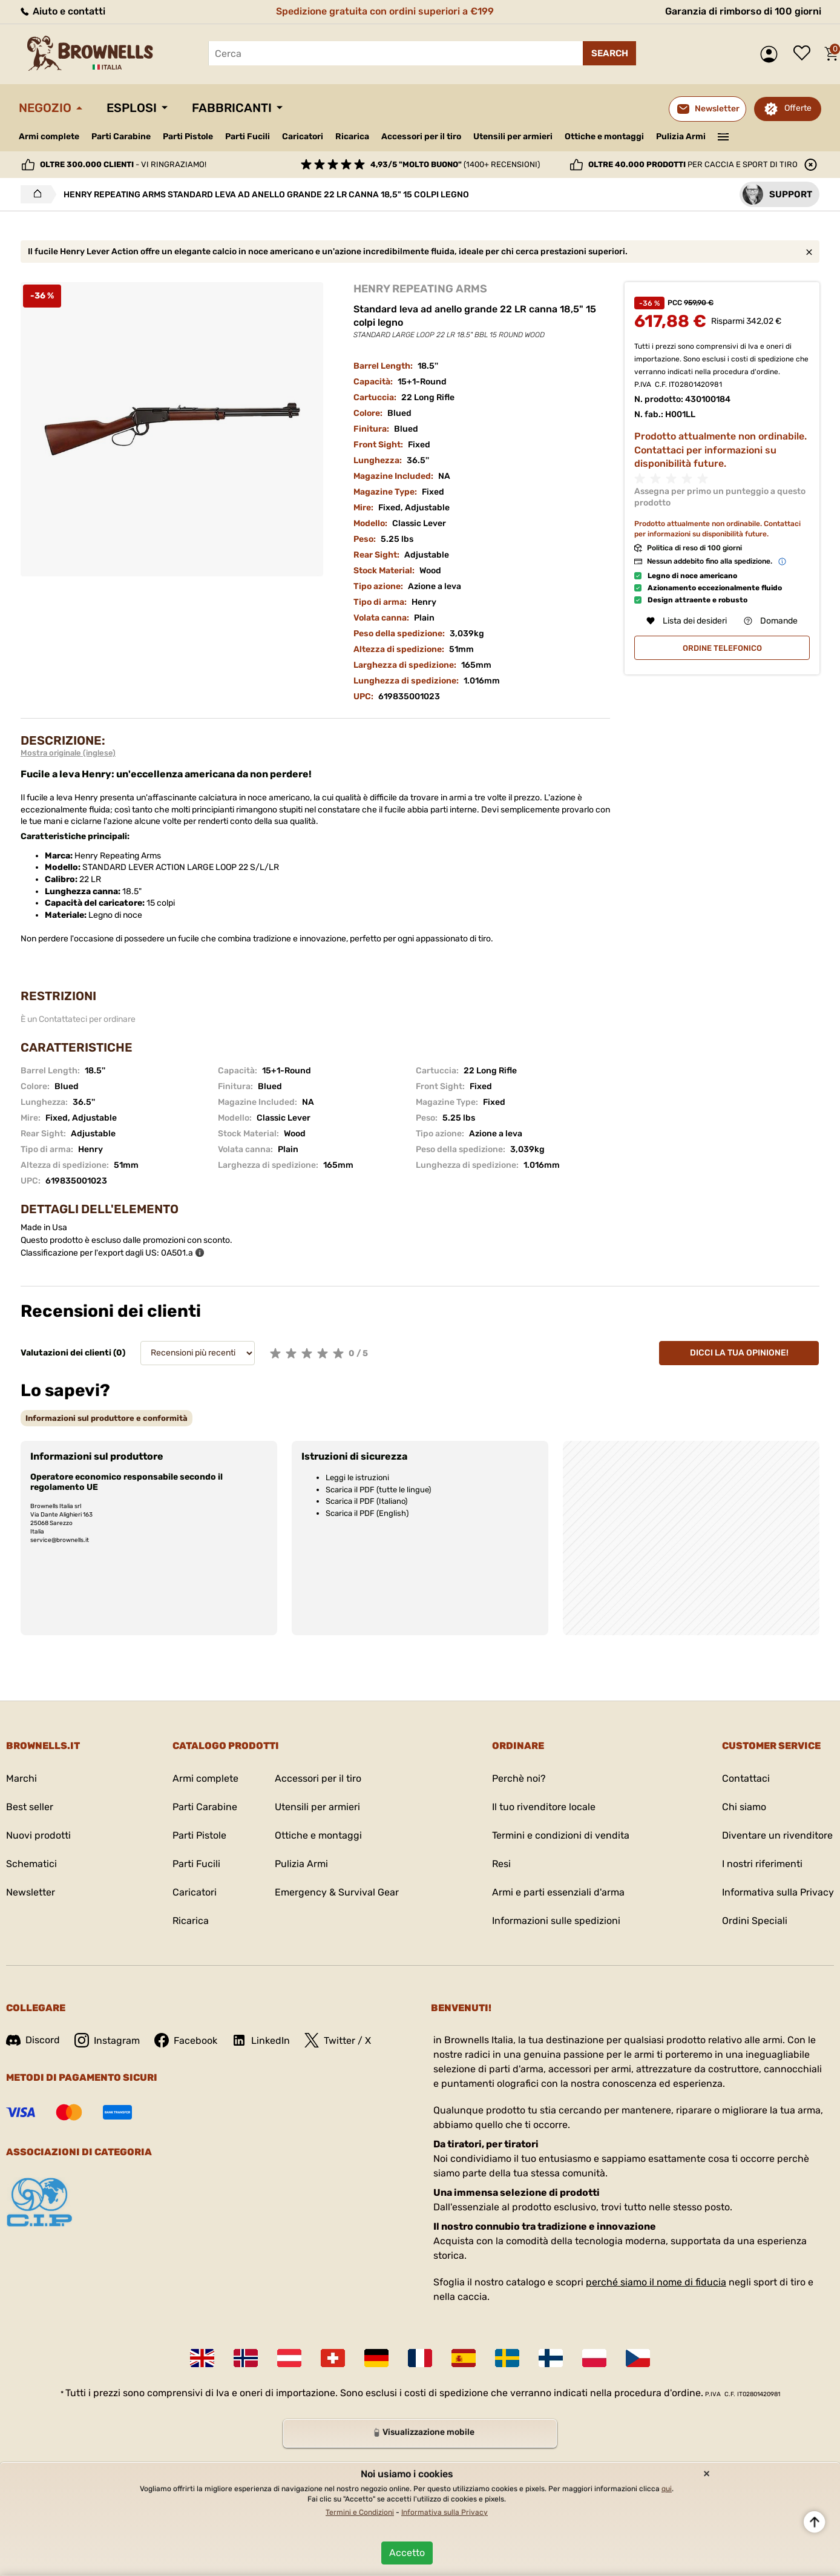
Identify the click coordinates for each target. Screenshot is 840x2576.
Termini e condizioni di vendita (560, 1835)
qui (666, 2489)
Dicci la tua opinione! (739, 1353)
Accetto (407, 2552)
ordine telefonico (722, 648)
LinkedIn (261, 2040)
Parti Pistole (188, 136)
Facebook (185, 2040)
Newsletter (30, 1892)
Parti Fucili (247, 136)
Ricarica (352, 136)
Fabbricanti (232, 107)
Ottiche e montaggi (604, 136)
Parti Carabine (121, 136)
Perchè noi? (519, 1778)
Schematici (31, 1863)
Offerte (798, 108)
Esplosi (132, 107)
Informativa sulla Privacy (778, 1892)
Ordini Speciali (754, 1920)
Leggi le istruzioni (357, 1477)
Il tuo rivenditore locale (544, 1807)
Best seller (29, 1807)
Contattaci (746, 1778)
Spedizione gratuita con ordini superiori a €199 (385, 11)
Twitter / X (337, 2040)
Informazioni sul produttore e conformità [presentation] (106, 1418)
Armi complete (49, 136)
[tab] (106, 1418)
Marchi (21, 1778)
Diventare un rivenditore (777, 1835)
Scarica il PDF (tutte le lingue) (378, 1489)
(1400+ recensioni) (455, 164)
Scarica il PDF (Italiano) (366, 1501)
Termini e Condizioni (360, 2512)
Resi (501, 1863)
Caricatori (302, 136)
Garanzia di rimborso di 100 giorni (743, 11)
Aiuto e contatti (62, 11)
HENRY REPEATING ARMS (420, 288)
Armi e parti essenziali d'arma (558, 1892)
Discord (33, 2040)
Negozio (45, 107)
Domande (771, 621)
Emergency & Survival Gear (337, 1892)
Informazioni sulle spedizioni (556, 1920)
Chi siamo (744, 1807)
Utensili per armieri (513, 136)
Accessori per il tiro (421, 137)
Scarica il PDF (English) (367, 1513)
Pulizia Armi (681, 136)
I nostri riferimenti (762, 1863)
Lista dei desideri (805, 54)
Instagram (107, 2040)
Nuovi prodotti (38, 1835)
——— (723, 135)
